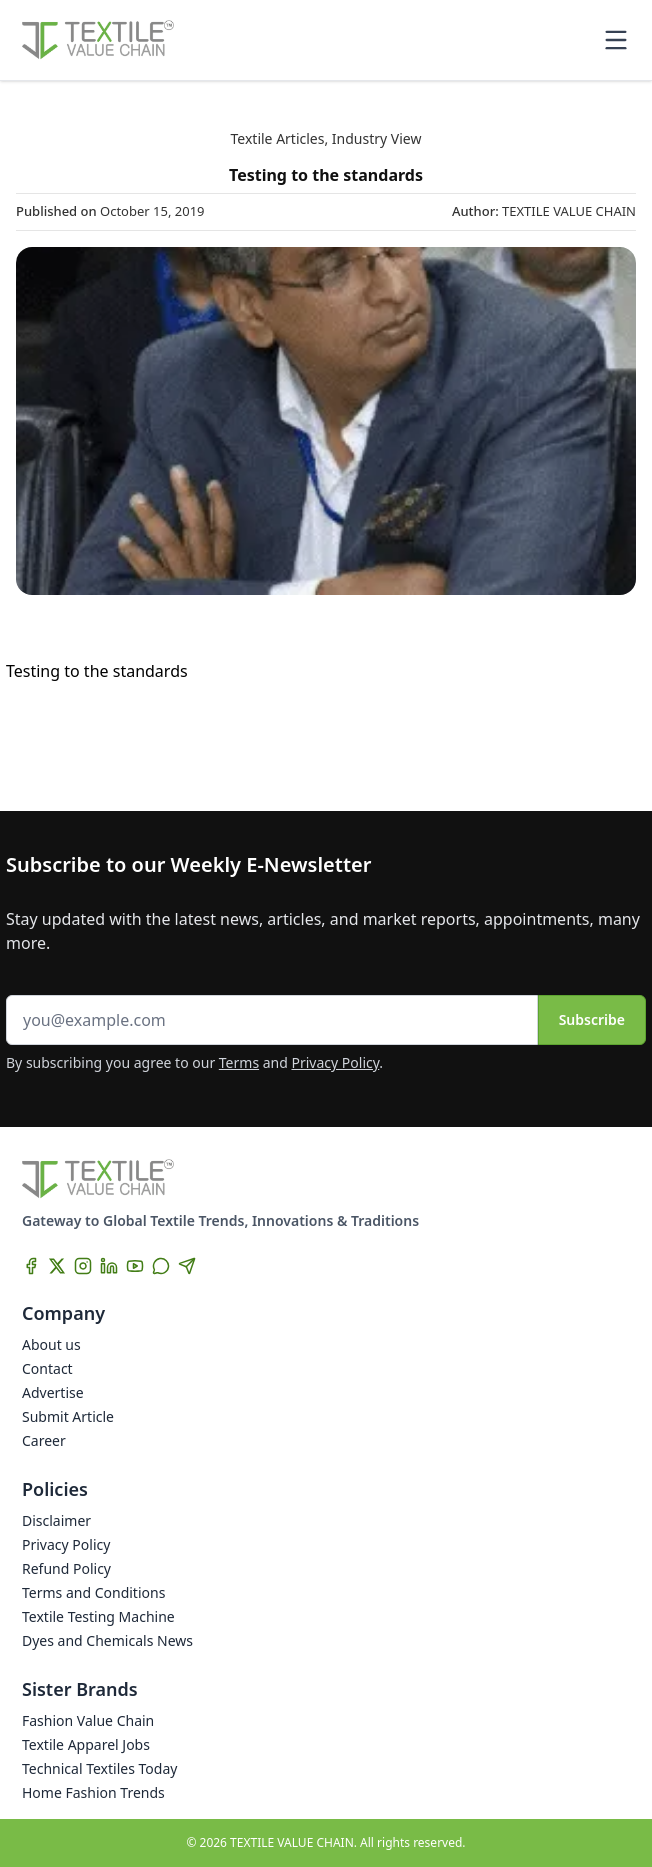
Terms (239, 1062)
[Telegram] (187, 1266)
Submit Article (68, 1416)
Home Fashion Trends (93, 1792)
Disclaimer (56, 1520)
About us (51, 1344)
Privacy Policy (336, 1062)
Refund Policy (66, 1568)
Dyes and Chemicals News (107, 1640)
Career (44, 1440)
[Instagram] (83, 1266)
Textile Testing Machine (98, 1616)
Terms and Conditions (93, 1592)
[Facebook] (31, 1266)
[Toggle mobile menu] (616, 40)
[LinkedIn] (109, 1266)
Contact (47, 1368)
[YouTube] (135, 1266)
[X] (57, 1266)
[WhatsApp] (161, 1266)
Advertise (53, 1392)
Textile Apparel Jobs (86, 1744)
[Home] (98, 40)
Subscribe (592, 1019)
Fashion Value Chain (88, 1720)
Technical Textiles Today (99, 1768)
